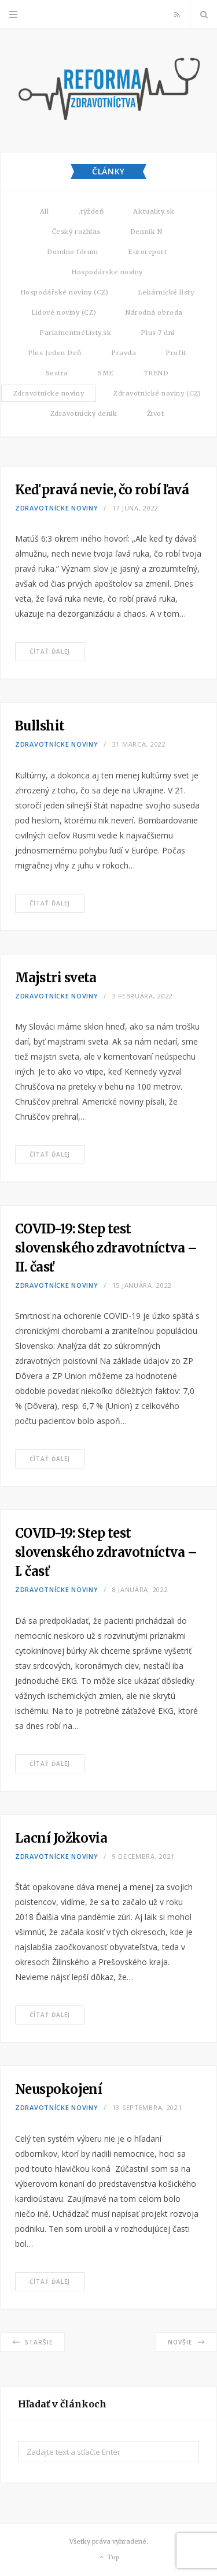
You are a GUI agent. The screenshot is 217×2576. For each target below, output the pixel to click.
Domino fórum (72, 252)
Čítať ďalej (50, 651)
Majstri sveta (56, 978)
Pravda (123, 353)
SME (106, 373)
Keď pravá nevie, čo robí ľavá (102, 490)
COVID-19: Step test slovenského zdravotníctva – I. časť (106, 1552)
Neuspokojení (58, 2089)
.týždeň (91, 211)
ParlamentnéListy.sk (75, 333)
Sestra (57, 373)
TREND (156, 373)
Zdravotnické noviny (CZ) (157, 393)
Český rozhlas (76, 232)
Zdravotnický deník (83, 413)
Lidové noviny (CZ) (63, 312)
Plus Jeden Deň (55, 353)
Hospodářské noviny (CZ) (64, 292)
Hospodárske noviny (107, 272)
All (44, 211)
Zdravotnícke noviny (48, 393)
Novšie (186, 2342)
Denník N (146, 232)
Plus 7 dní (158, 333)
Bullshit (40, 726)
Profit (175, 353)
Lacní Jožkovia (61, 1838)
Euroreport (147, 252)
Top (108, 2557)
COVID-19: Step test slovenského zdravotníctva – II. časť (106, 1248)
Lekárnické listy (166, 292)
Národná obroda (154, 312)
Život (155, 413)
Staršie (32, 2342)
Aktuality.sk (153, 211)
